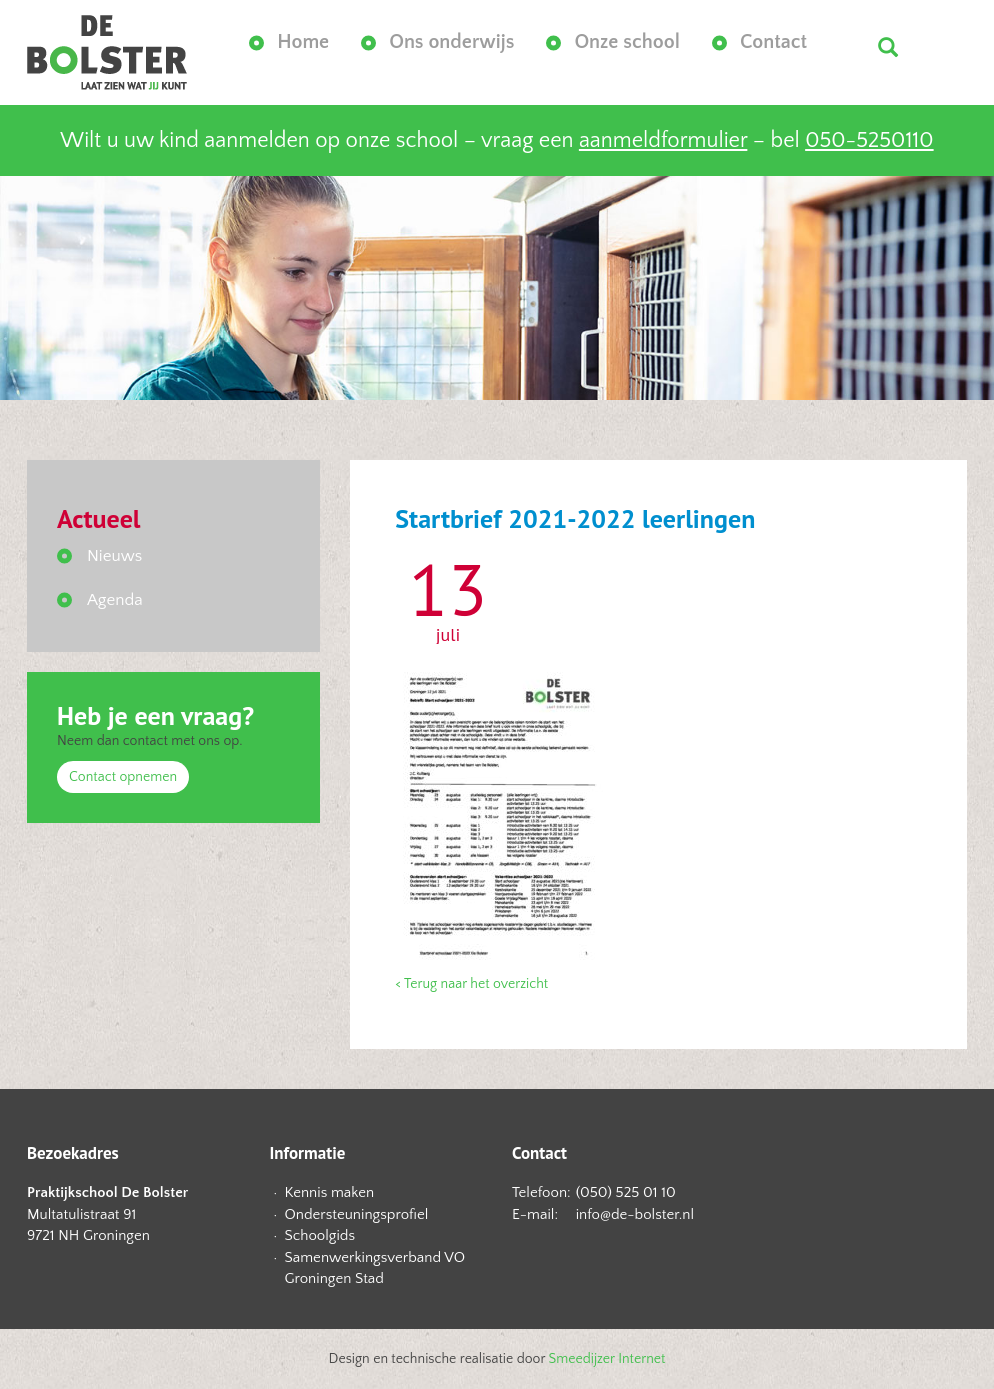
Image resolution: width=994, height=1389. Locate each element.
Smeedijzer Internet (607, 1359)
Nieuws (114, 556)
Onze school (627, 42)
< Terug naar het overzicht (471, 984)
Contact (773, 42)
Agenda (115, 600)
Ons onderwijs (451, 42)
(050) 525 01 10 (626, 1192)
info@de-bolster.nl (635, 1214)
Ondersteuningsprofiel (357, 1214)
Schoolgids (320, 1235)
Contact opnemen (123, 777)
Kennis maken (330, 1192)
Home (303, 42)
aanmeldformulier (663, 140)
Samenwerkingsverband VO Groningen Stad (375, 1268)
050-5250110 (869, 140)
